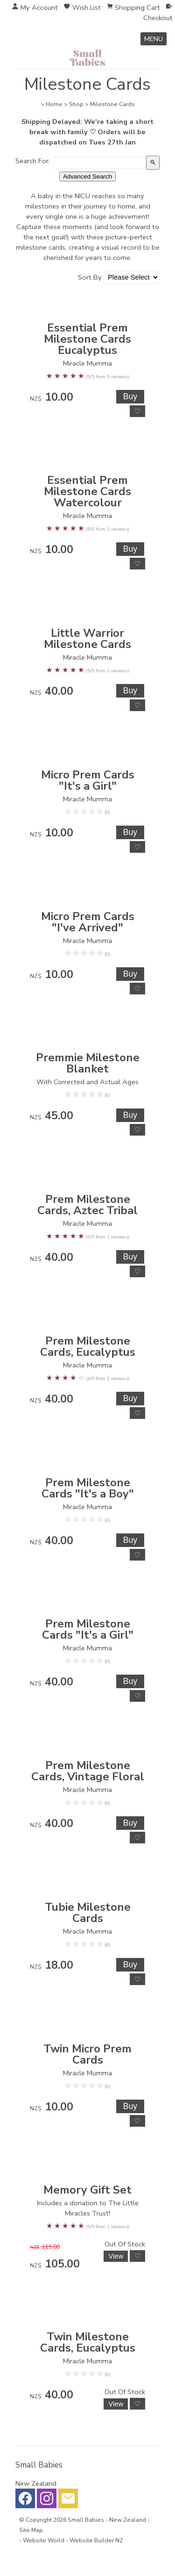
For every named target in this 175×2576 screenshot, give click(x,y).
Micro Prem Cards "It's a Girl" (87, 780)
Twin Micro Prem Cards (87, 2054)
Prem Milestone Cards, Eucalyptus (87, 1346)
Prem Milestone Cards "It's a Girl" (87, 1629)
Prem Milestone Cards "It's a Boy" (88, 1488)
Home (54, 104)
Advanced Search (87, 176)
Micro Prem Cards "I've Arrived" (87, 922)
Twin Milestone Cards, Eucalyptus (87, 2342)
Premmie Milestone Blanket (88, 1063)
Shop (76, 104)
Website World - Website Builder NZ (73, 2540)
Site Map (31, 2530)
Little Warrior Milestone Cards (87, 639)
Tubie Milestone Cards (88, 1913)
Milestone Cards (112, 104)
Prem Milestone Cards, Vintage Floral (87, 1771)
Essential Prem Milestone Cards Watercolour (87, 491)
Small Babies (86, 2520)
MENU (153, 38)
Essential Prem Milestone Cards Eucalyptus (87, 339)
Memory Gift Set (87, 2189)
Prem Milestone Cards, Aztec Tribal (87, 1205)
